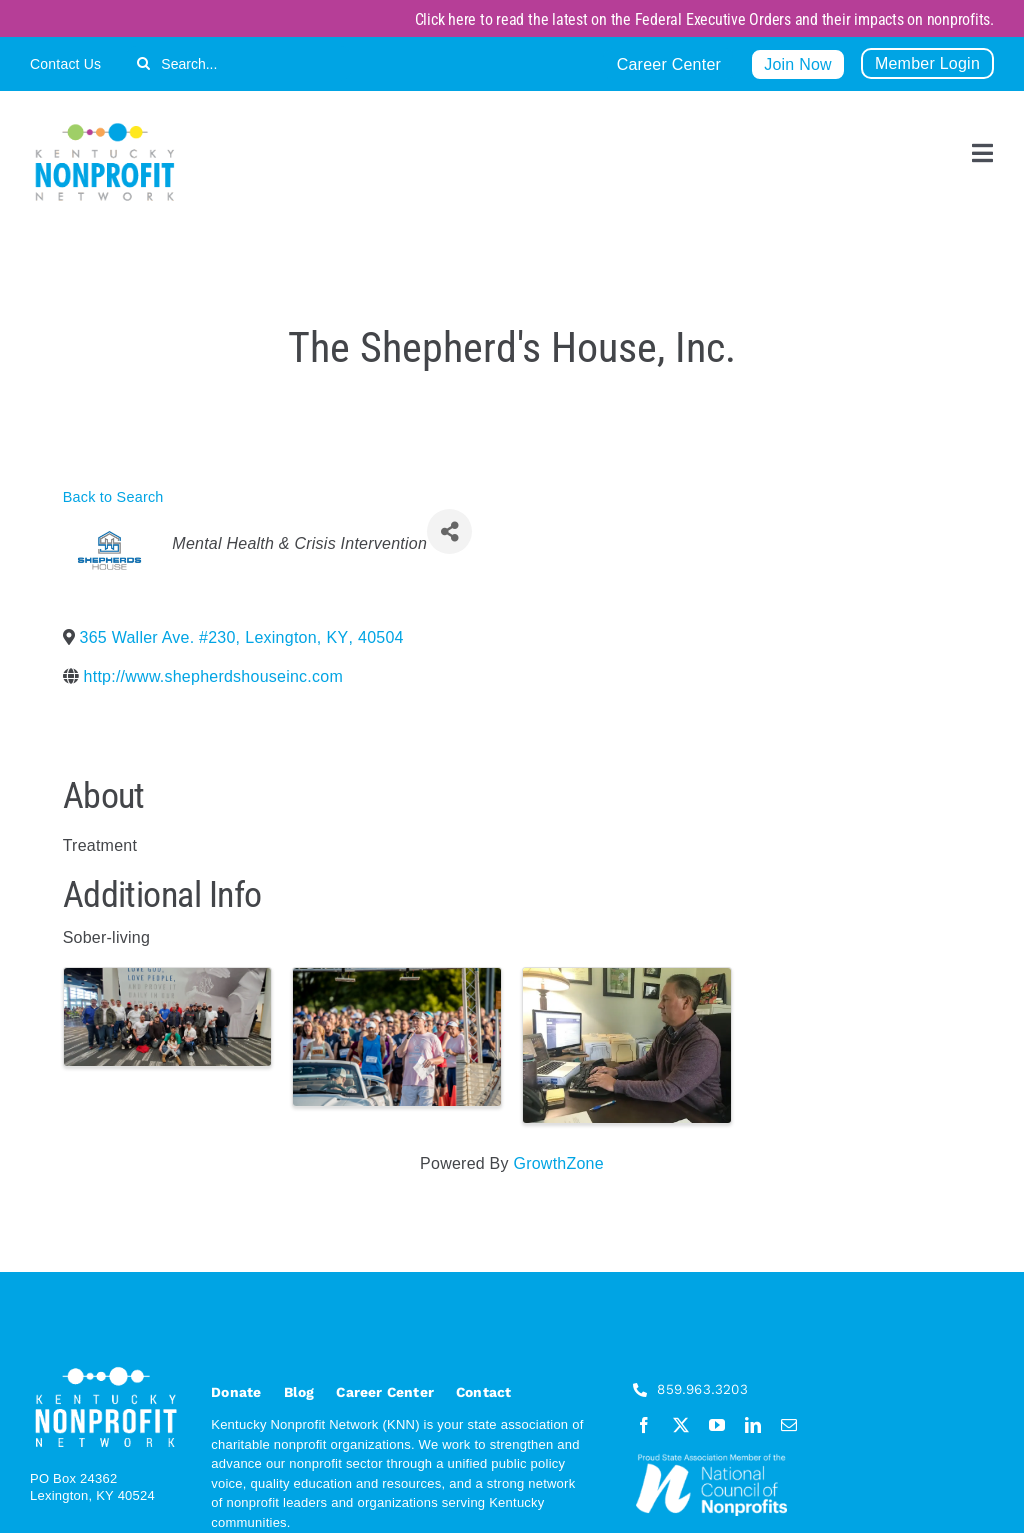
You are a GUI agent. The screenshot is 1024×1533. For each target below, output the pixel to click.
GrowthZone (558, 1163)
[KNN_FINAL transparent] (105, 126)
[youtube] (717, 1425)
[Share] (449, 531)
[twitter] (681, 1425)
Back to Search (113, 497)
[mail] (789, 1425)
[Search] (143, 63)
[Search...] (238, 63)
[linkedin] (753, 1425)
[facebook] (644, 1425)
